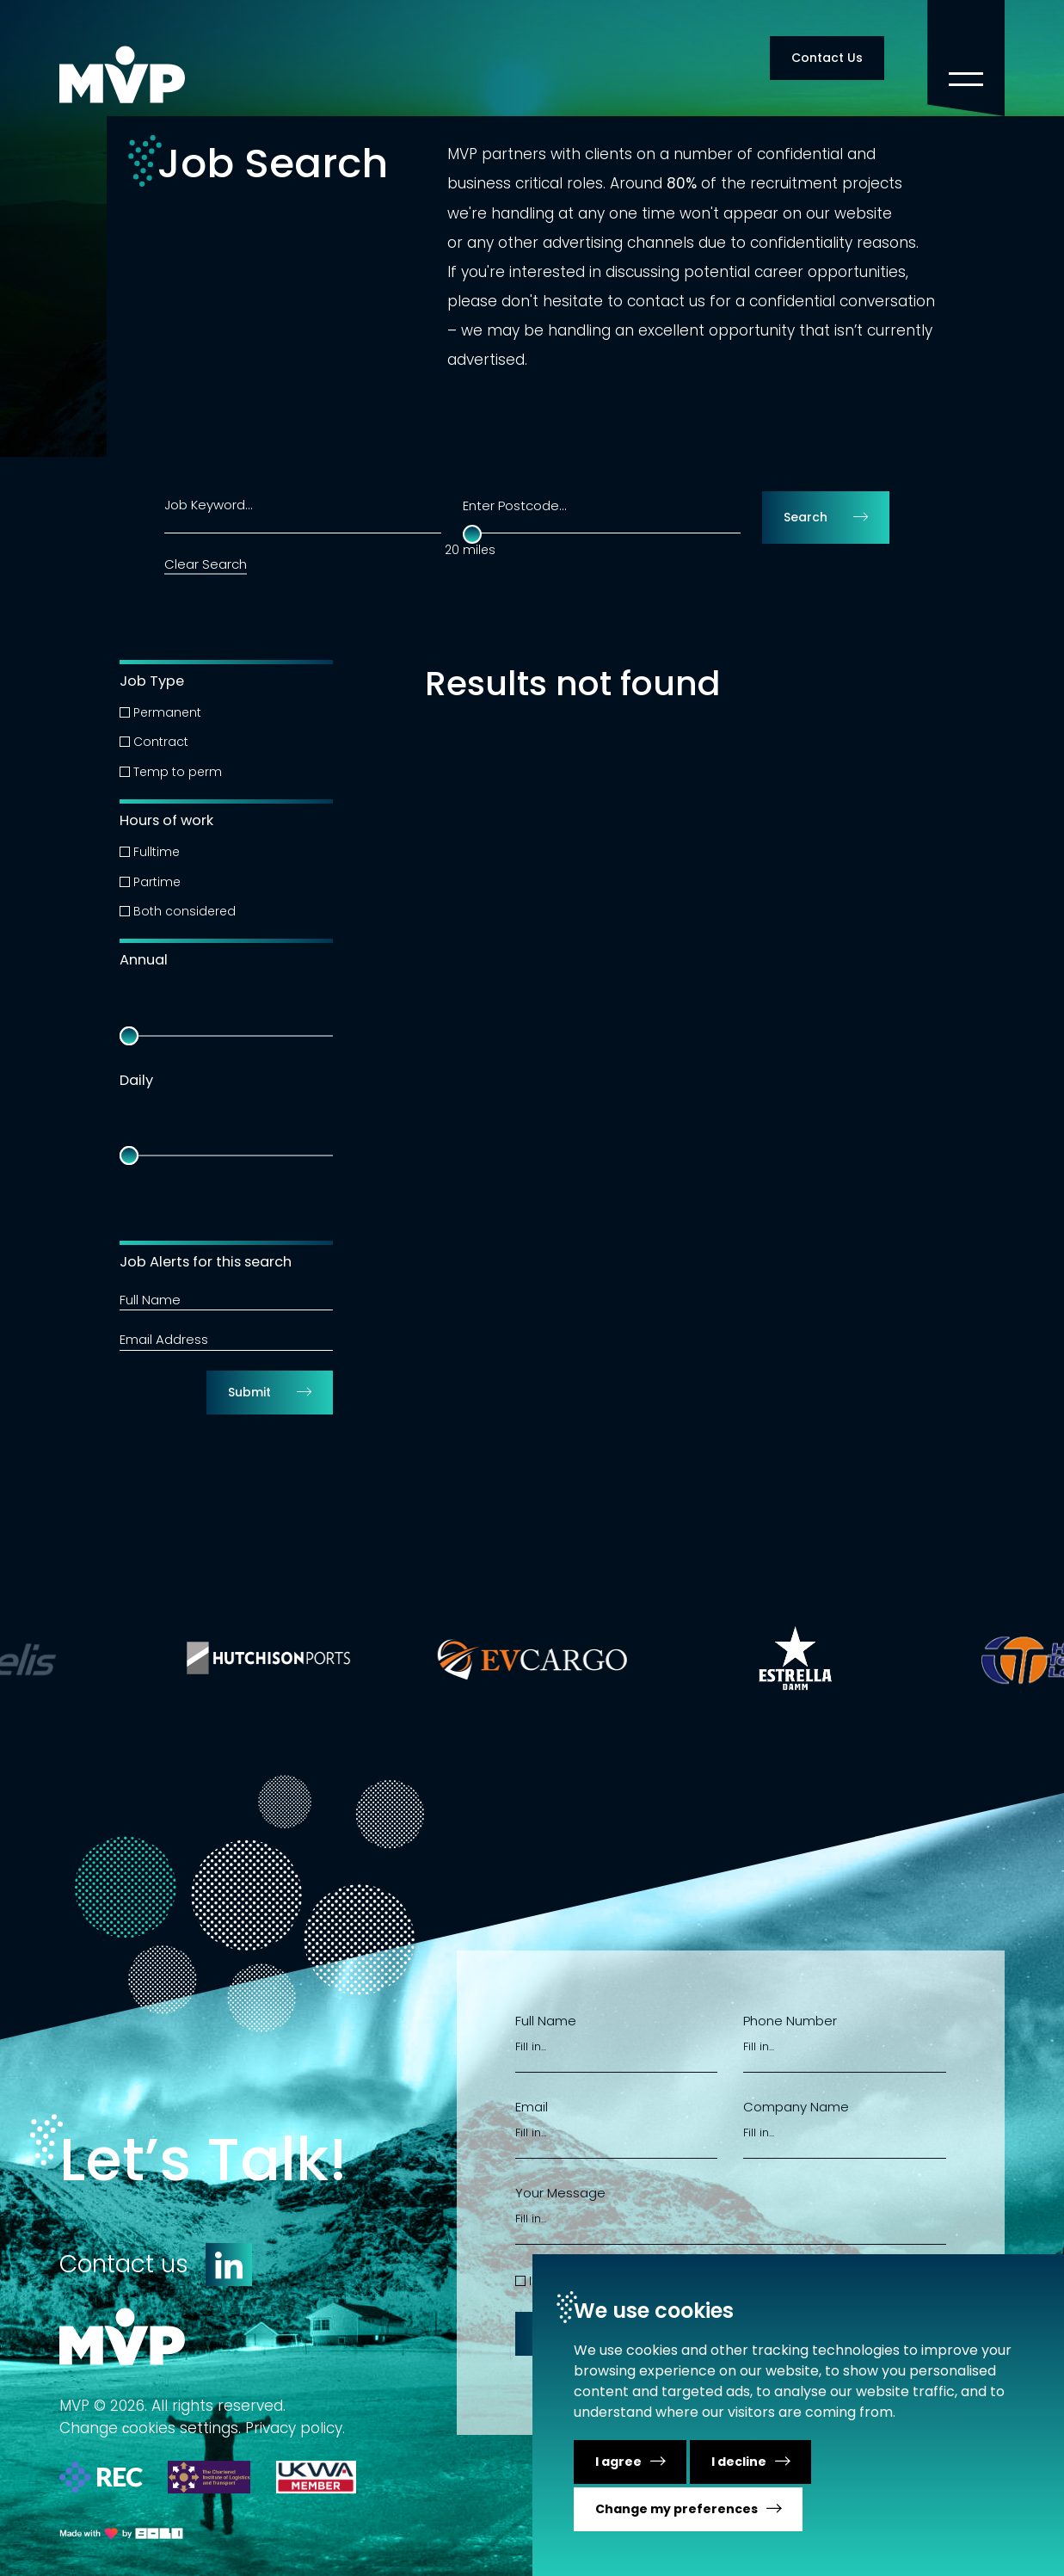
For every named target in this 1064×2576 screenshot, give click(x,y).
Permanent (167, 712)
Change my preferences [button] (676, 2508)
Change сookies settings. (150, 2428)
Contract (160, 741)
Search (805, 517)
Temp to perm (177, 771)
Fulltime (156, 851)
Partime (157, 882)
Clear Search (205, 564)
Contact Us (827, 57)
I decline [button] (738, 2461)
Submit (249, 1392)
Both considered (184, 911)
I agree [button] (618, 2461)
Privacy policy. (295, 2428)
